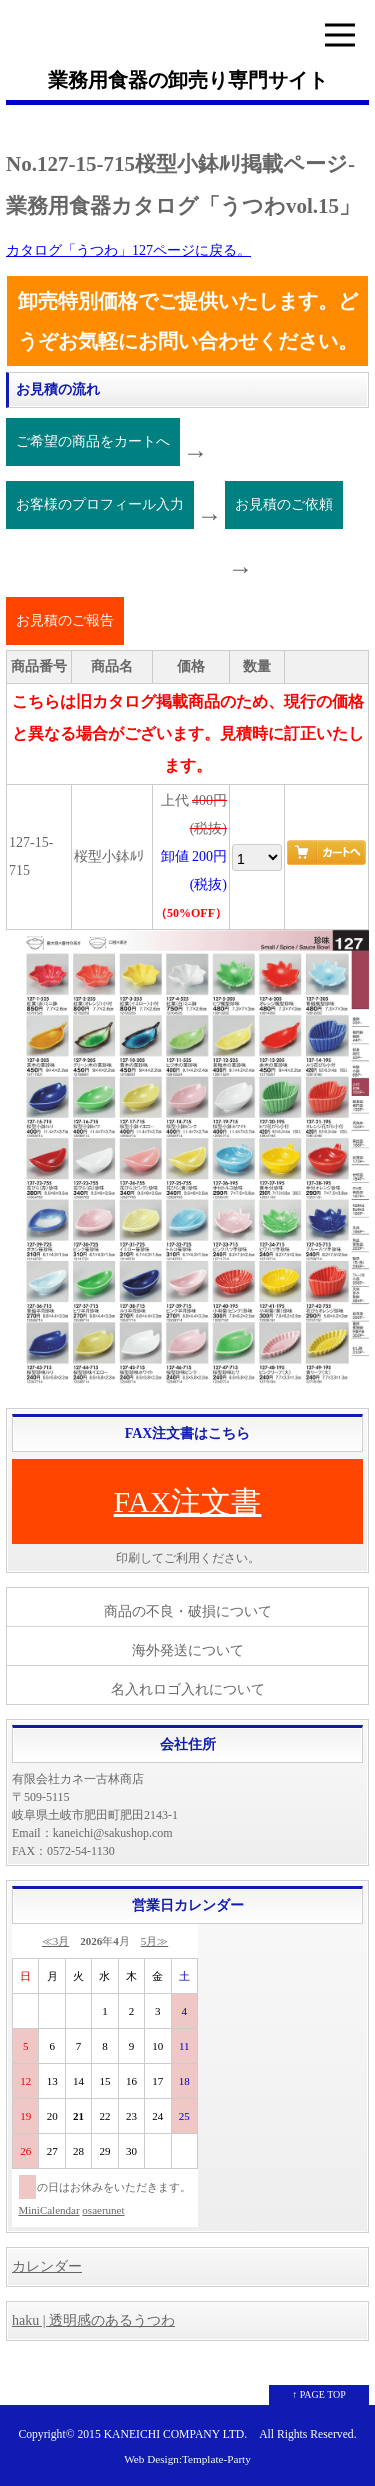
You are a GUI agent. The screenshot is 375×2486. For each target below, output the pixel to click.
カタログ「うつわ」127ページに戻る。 (128, 250)
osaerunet (103, 2210)
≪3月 (56, 1941)
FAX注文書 (188, 1501)
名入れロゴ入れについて (188, 1689)
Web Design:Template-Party (187, 2459)
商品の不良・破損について (188, 1611)
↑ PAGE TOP (319, 2394)
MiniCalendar (49, 2210)
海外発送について (188, 1650)
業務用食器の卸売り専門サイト (188, 80)
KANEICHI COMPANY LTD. (175, 2434)
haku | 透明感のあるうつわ (93, 2320)
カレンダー (47, 2266)
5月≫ (155, 1941)
